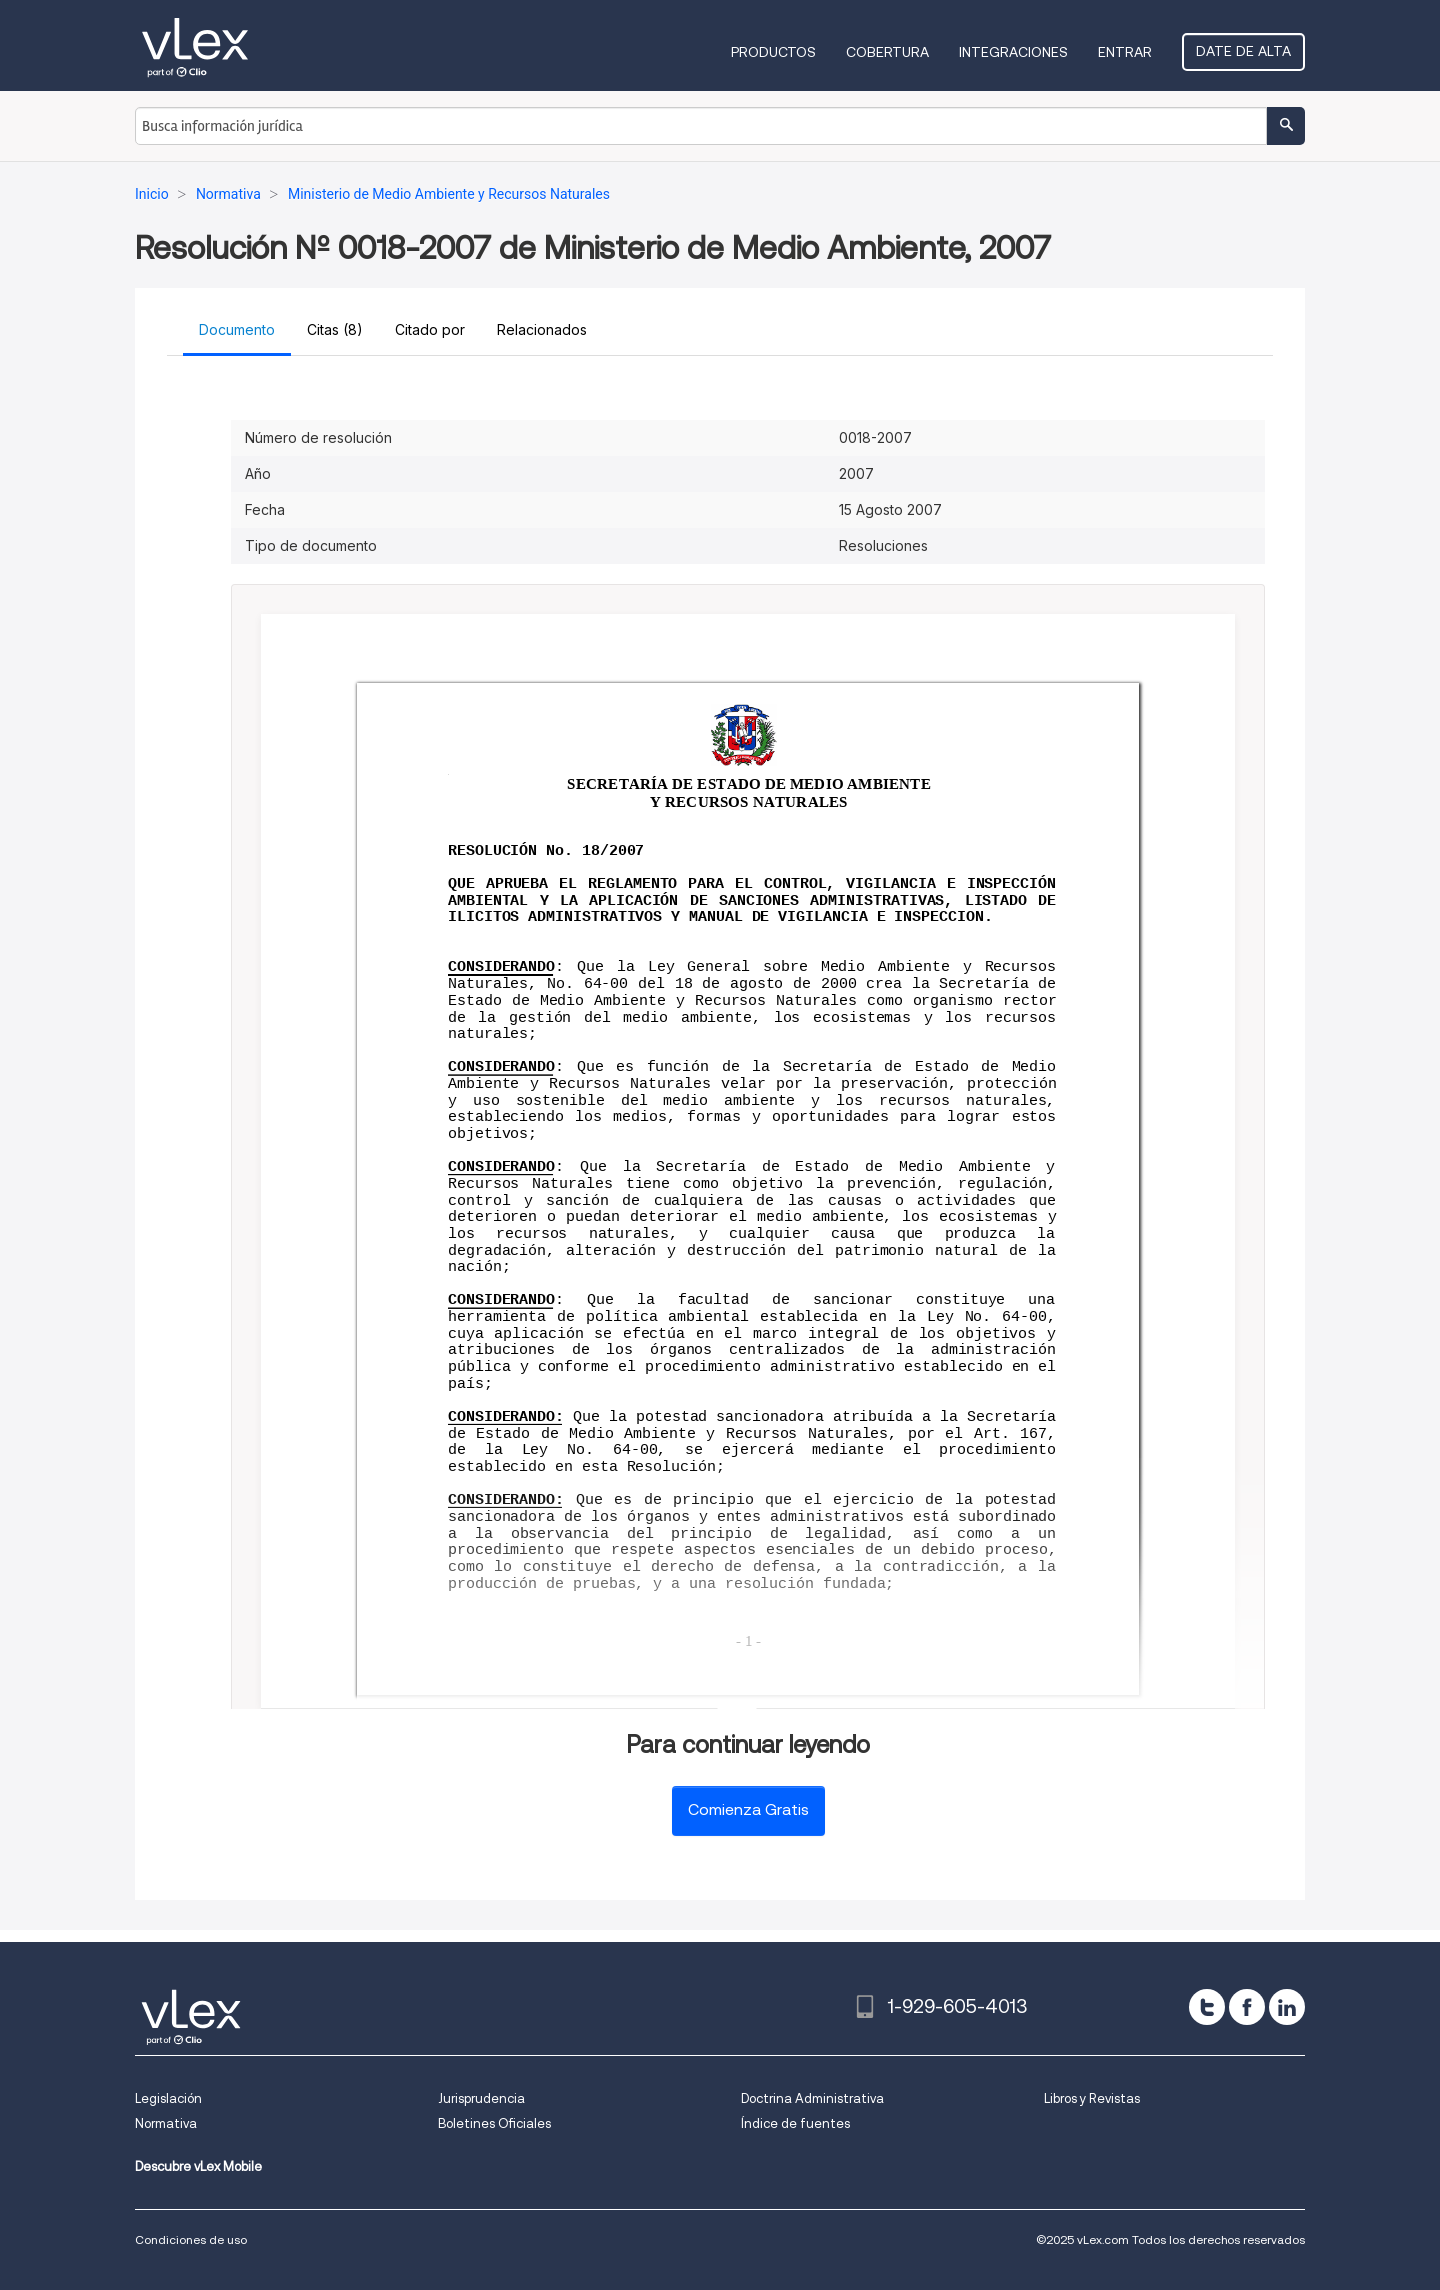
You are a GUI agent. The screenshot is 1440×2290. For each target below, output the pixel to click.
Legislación (168, 2098)
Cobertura (887, 52)
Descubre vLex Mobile (198, 2166)
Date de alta (1243, 51)
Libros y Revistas (1092, 2098)
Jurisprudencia (481, 2098)
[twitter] (1207, 2007)
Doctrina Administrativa (812, 2098)
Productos (773, 52)
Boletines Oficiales (494, 2123)
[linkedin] (1287, 2007)
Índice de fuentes (795, 2123)
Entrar (1125, 52)
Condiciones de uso (191, 2239)
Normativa (166, 2123)
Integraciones (1013, 52)
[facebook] (1247, 2007)
